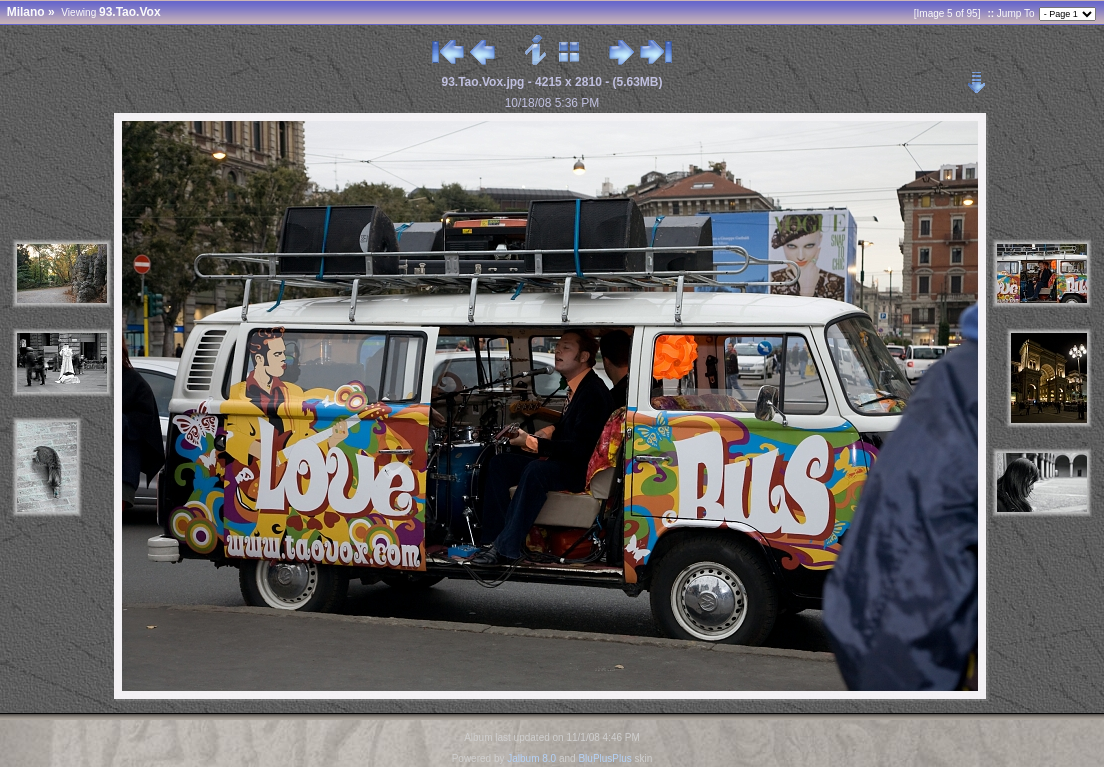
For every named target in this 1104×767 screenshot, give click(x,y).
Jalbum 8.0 (531, 758)
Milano (26, 12)
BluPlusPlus (604, 758)
